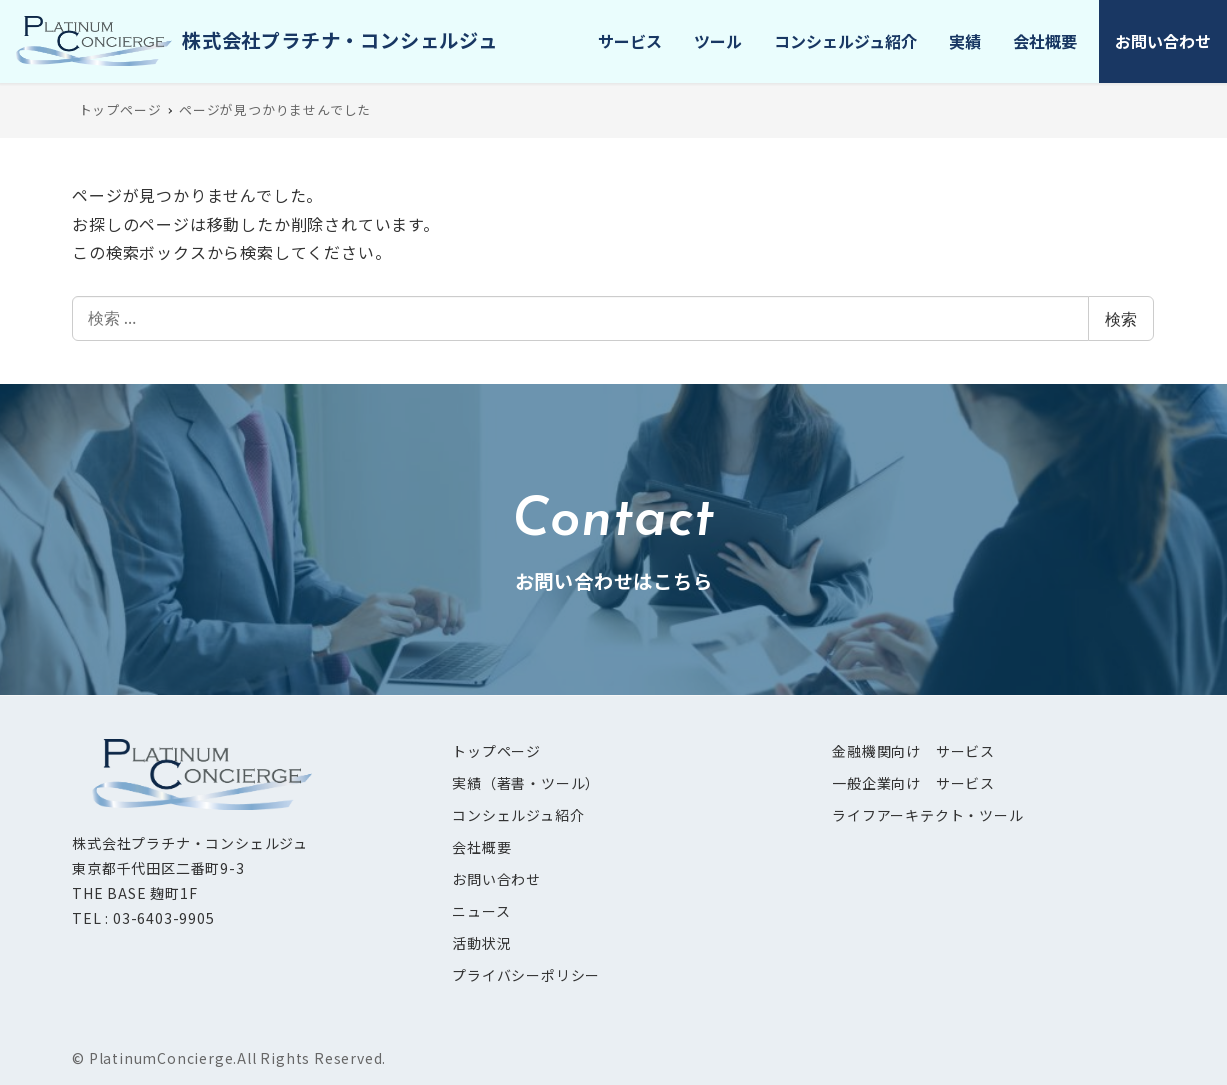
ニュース (481, 911)
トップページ (496, 751)
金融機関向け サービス (913, 751)
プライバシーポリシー (526, 975)
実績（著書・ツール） (526, 783)
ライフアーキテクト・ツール (927, 815)
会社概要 (481, 847)
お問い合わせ (496, 879)
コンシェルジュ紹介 (518, 815)
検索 (1121, 319)
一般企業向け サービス (913, 783)
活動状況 (481, 943)
